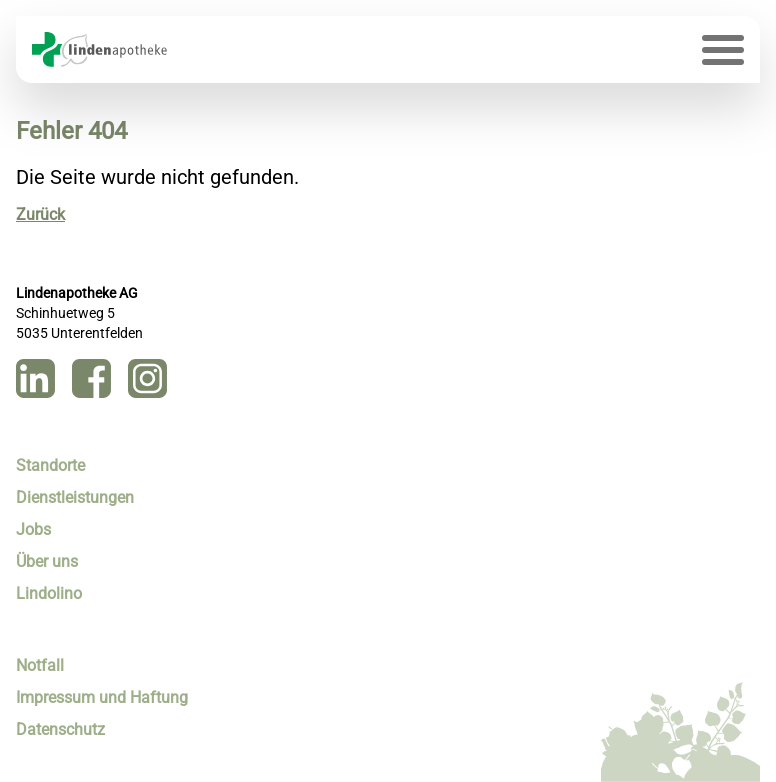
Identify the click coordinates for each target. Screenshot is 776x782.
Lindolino (49, 593)
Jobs (33, 529)
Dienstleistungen (75, 497)
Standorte (50, 465)
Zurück (40, 214)
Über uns (47, 561)
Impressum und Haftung (102, 697)
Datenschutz (60, 729)
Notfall (40, 665)
